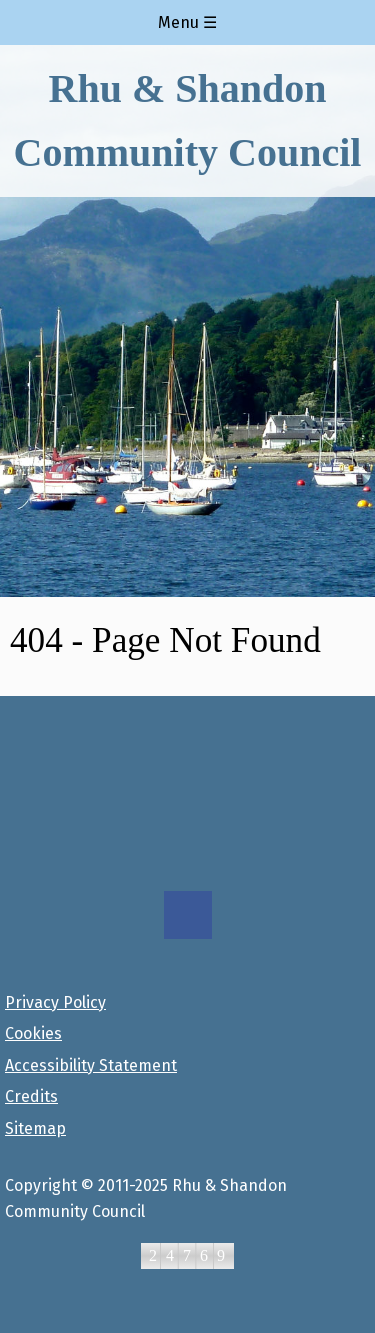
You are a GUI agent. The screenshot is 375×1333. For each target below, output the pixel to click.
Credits (31, 1096)
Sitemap (35, 1128)
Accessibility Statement (91, 1065)
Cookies (33, 1033)
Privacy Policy (55, 1002)
